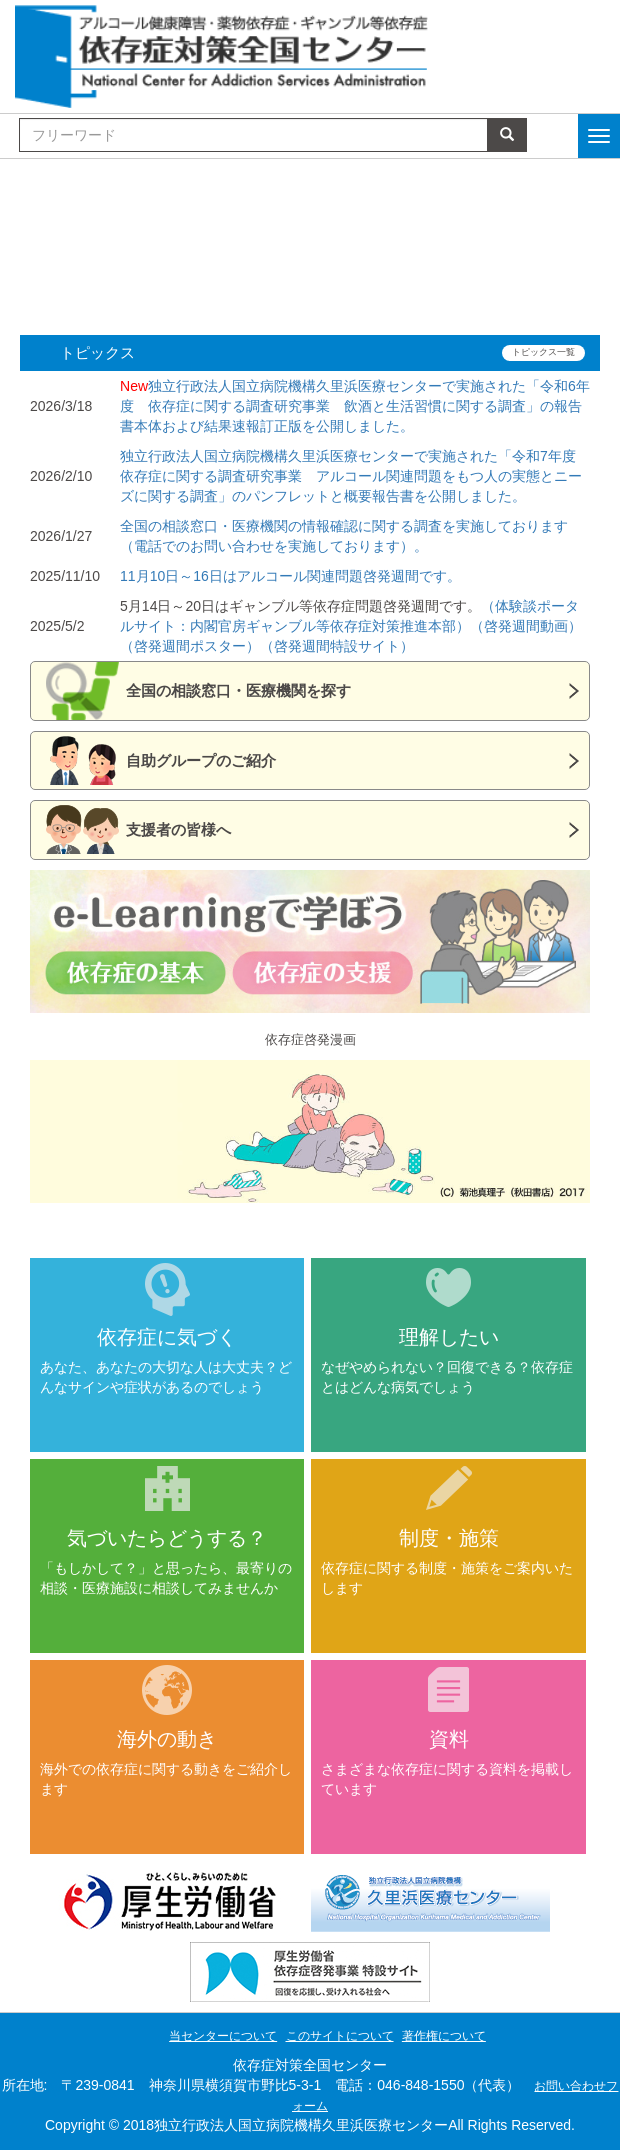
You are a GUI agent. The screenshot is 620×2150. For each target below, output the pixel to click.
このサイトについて (340, 2036)
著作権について (444, 2036)
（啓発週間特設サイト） (337, 646)
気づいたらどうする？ (167, 1538)
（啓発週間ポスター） (190, 646)
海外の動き (167, 1739)
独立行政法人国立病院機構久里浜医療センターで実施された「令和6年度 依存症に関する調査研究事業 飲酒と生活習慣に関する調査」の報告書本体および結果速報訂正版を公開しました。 (355, 406)
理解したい (449, 1337)
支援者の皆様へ (178, 829)
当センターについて (223, 2036)
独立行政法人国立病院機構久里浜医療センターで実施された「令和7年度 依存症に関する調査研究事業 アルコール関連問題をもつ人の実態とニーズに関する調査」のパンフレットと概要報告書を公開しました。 (355, 476)
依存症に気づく (167, 1337)
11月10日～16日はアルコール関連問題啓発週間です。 (290, 576)
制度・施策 (449, 1538)
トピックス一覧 (543, 352)
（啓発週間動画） (526, 626)
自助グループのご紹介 (201, 760)
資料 (449, 1739)
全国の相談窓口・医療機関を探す (238, 690)
